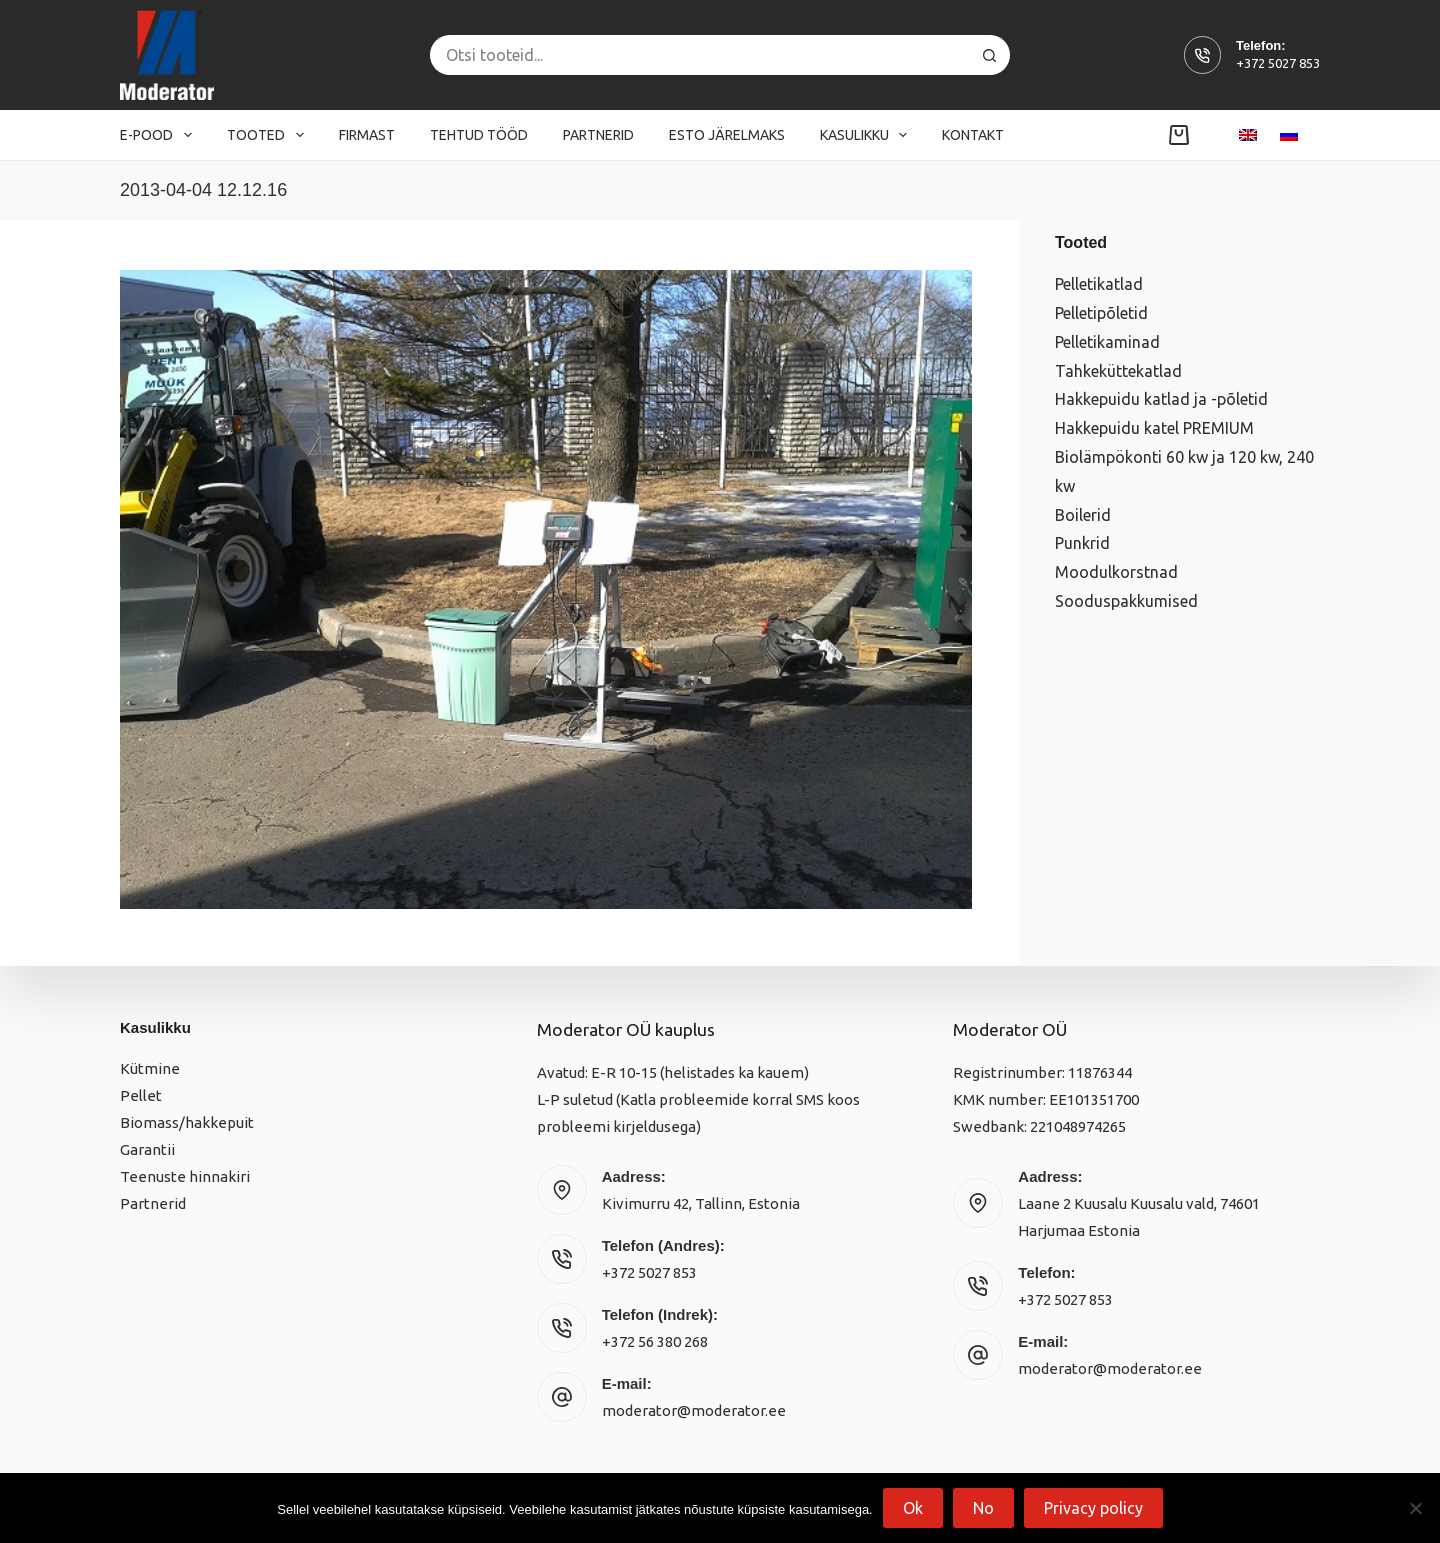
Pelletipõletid (1101, 313)
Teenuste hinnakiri (185, 1176)
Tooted (269, 135)
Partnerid (598, 135)
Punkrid (1082, 543)
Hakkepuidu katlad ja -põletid (1161, 399)
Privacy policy (1093, 1508)
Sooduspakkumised (1126, 601)
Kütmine (150, 1068)
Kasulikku (868, 135)
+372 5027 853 (1278, 63)
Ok (913, 1508)
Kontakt (973, 135)
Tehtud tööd (479, 135)
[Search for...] (700, 55)
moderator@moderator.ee (694, 1410)
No (983, 1508)
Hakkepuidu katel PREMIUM (1154, 428)
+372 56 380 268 (655, 1341)
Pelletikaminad (1107, 342)
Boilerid (1083, 515)
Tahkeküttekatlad (1118, 371)
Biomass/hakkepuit (187, 1122)
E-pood (160, 135)
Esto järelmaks (727, 135)
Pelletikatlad (1099, 284)
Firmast (367, 135)
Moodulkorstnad (1116, 572)
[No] (1415, 1508)
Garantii (147, 1149)
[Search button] (990, 55)
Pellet (141, 1095)
